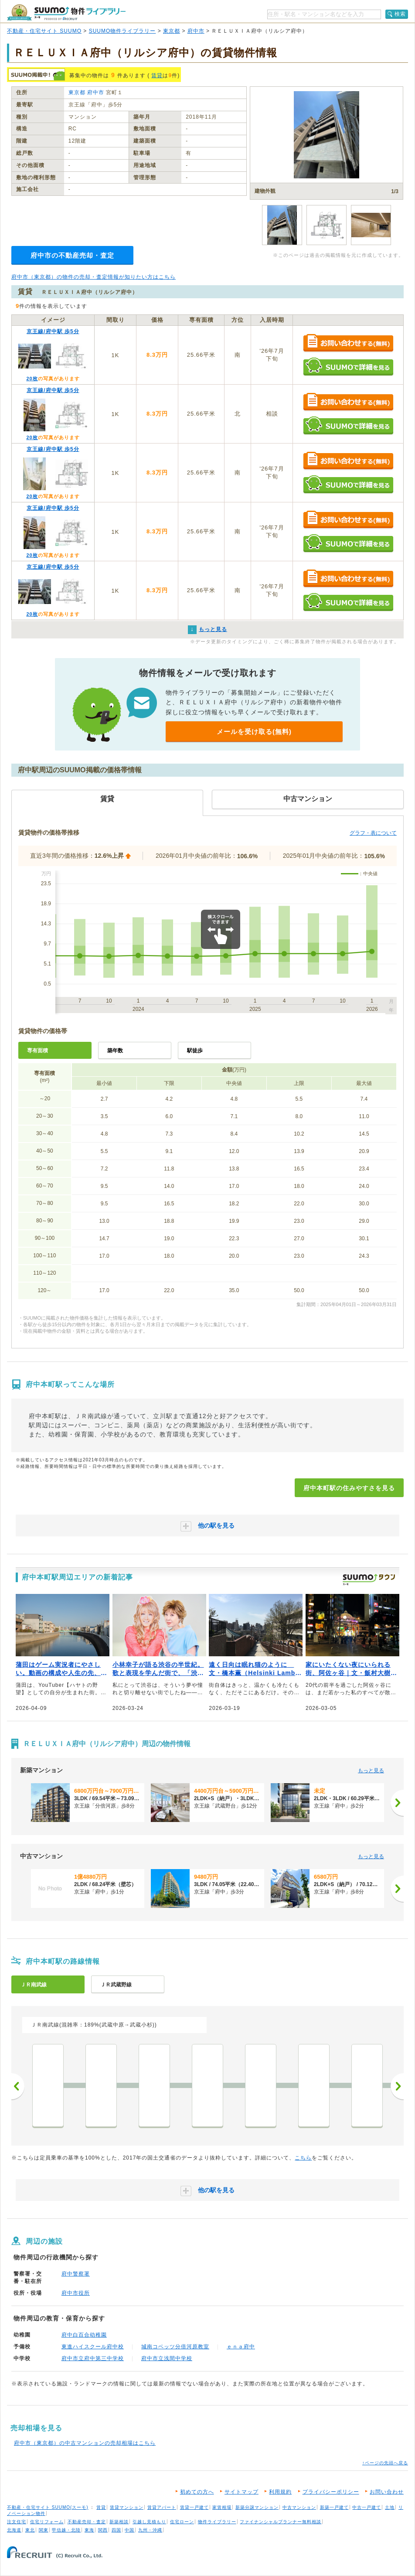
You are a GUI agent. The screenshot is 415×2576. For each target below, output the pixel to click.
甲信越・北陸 (66, 2530)
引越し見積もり (149, 2521)
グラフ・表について (373, 833)
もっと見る (371, 1770)
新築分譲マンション (257, 2507)
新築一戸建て (334, 2507)
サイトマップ (242, 2492)
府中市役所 (75, 2293)
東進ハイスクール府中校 (92, 2347)
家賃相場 (221, 2507)
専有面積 (37, 1050)
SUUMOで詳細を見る (348, 366)
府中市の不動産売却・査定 (72, 255)
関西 (103, 2530)
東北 (30, 2530)
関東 (43, 2530)
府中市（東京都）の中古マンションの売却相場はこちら (85, 2443)
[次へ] (397, 1803)
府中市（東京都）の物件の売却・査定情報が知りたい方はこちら (93, 277)
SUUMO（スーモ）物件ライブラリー (66, 12)
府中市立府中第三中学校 (92, 2358)
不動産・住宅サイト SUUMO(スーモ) (47, 2507)
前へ (17, 2086)
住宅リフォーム (47, 2521)
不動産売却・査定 (87, 2521)
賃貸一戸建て (194, 2507)
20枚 (31, 378)
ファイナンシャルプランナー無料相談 (280, 2521)
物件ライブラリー (217, 2521)
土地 (390, 2507)
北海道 (14, 2530)
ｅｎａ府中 (241, 2347)
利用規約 (280, 2492)
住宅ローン (182, 2521)
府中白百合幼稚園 (84, 2335)
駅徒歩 (195, 1050)
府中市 (195, 31)
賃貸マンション (126, 2507)
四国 (116, 2530)
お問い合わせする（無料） (348, 343)
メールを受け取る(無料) (254, 731)
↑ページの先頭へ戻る (385, 2462)
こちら (303, 2158)
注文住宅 (16, 2521)
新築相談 (119, 2521)
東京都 (171, 31)
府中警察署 (75, 2274)
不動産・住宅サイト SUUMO (44, 31)
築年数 (115, 1050)
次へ (397, 2086)
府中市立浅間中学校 (166, 2358)
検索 (400, 14)
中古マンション (299, 2507)
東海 (89, 2530)
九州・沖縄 (150, 2530)
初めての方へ (197, 2492)
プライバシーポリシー (331, 2492)
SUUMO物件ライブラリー (122, 31)
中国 (129, 2530)
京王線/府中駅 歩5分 (53, 331)
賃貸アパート (161, 2507)
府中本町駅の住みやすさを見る (349, 1487)
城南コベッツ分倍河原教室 (175, 2347)
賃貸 (157, 75)
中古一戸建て (366, 2507)
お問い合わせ (387, 2492)
